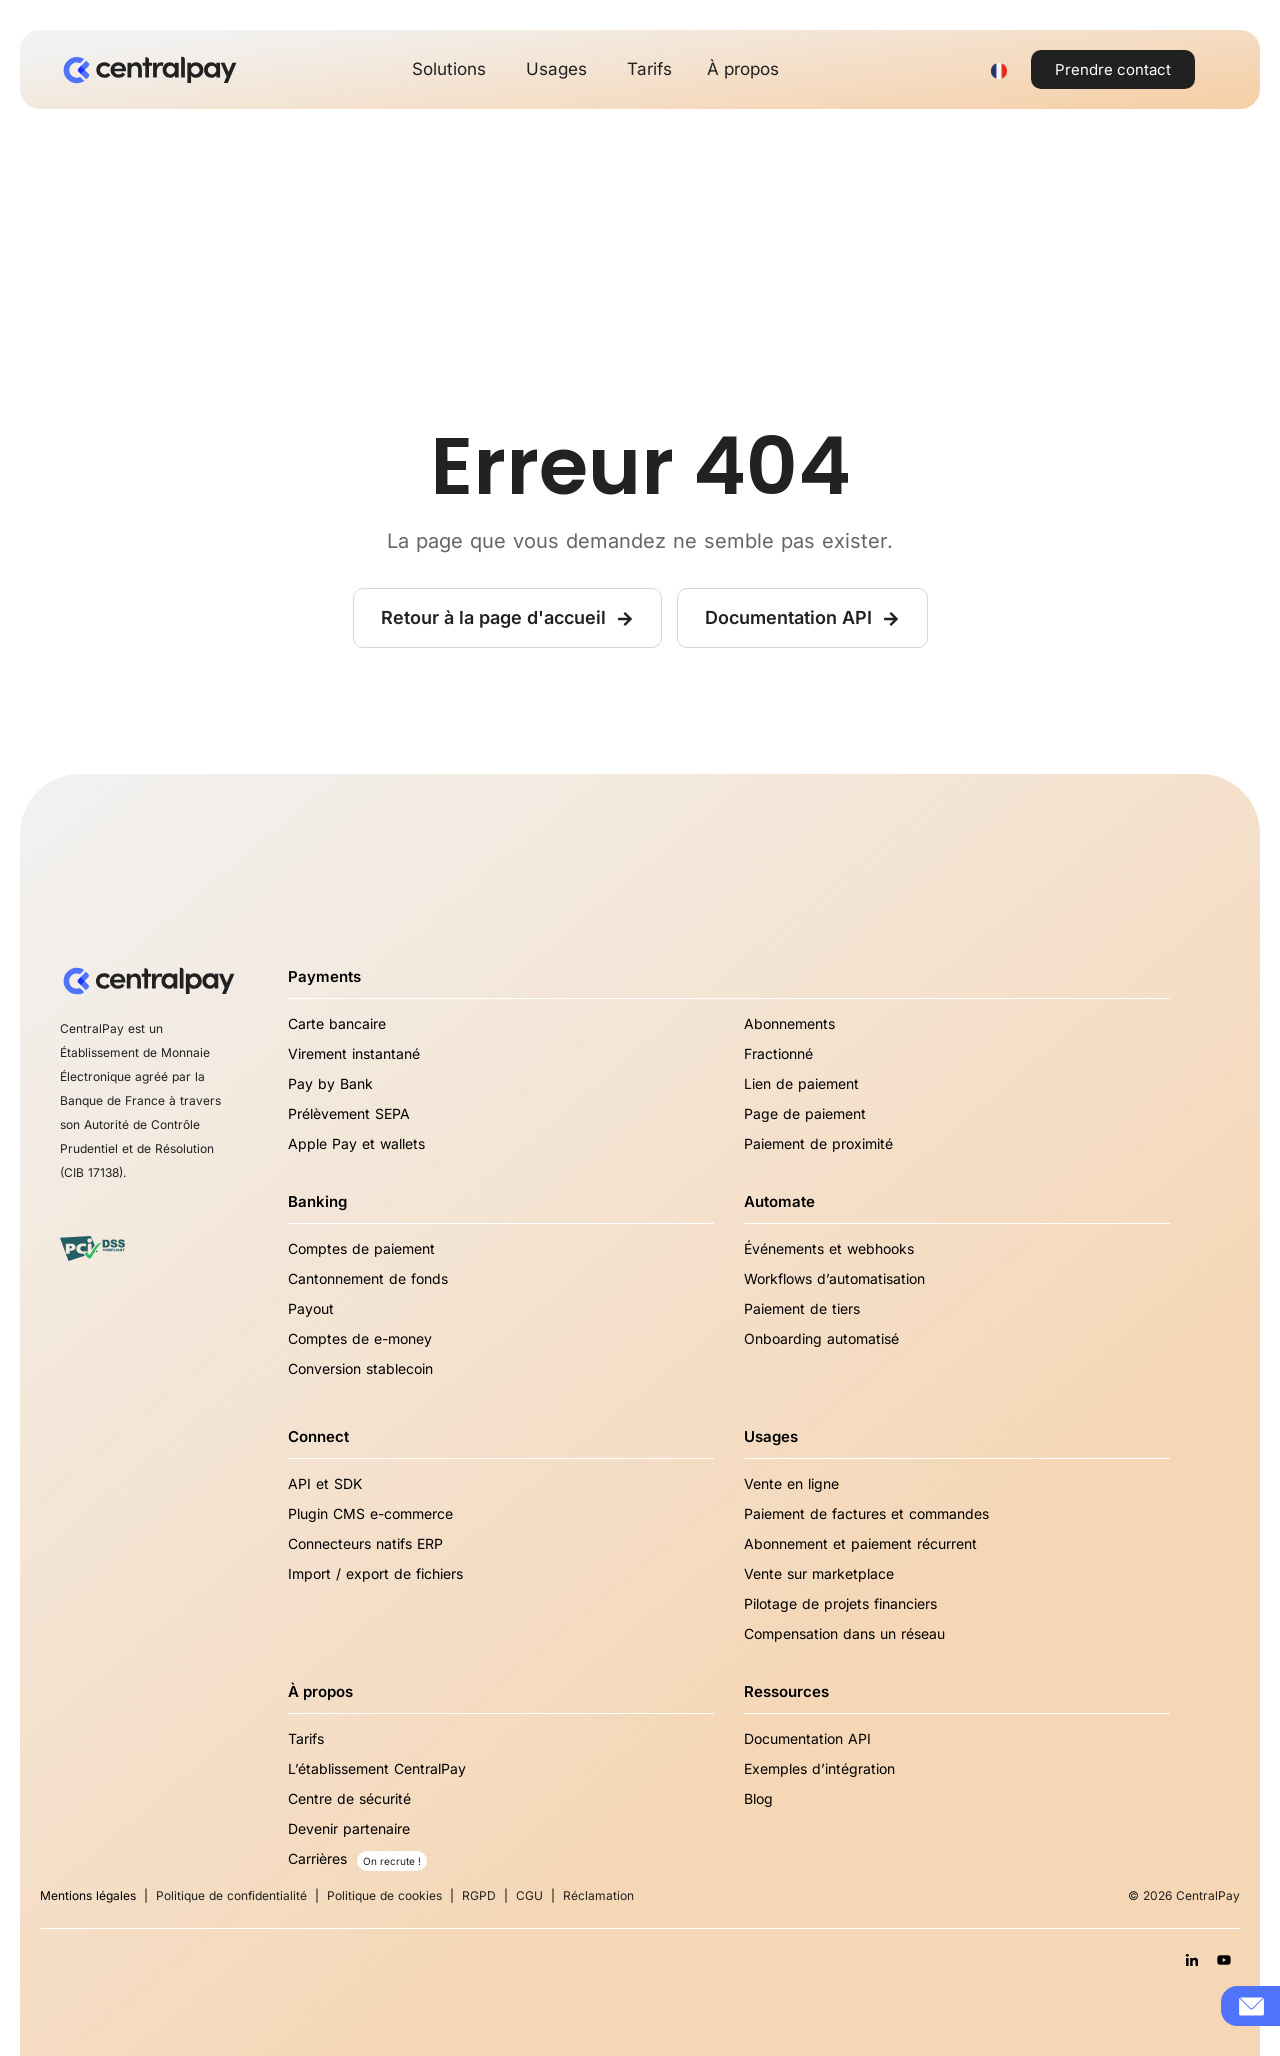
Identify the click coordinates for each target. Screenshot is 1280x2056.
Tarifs (306, 1738)
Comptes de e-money (360, 1338)
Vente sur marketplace (819, 1573)
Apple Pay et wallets (356, 1143)
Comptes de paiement (361, 1248)
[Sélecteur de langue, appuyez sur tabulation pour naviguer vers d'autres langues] (999, 70)
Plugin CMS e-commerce (370, 1513)
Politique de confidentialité (231, 1895)
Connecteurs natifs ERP (365, 1543)
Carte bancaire (337, 1023)
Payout (311, 1308)
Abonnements (789, 1023)
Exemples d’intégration (819, 1768)
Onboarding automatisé (821, 1338)
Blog (758, 1798)
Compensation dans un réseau (844, 1633)
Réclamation (598, 1895)
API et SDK (325, 1483)
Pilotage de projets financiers (840, 1603)
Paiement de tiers (802, 1308)
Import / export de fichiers (375, 1573)
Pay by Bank (330, 1083)
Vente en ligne (791, 1483)
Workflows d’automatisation (834, 1278)
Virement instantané (354, 1053)
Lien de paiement (801, 1083)
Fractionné (778, 1053)
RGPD (479, 1895)
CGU (529, 1895)
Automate (779, 1201)
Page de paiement (805, 1113)
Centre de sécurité (349, 1798)
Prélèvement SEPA (349, 1113)
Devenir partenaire (349, 1828)
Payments (324, 976)
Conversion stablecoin (360, 1368)
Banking (317, 1201)
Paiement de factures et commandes (866, 1513)
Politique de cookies (384, 1895)
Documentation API (807, 1738)
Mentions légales (88, 1895)
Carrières (317, 1858)
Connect (318, 1436)
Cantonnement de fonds (368, 1278)
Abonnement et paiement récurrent (860, 1543)
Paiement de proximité (818, 1143)
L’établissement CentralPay (377, 1768)
